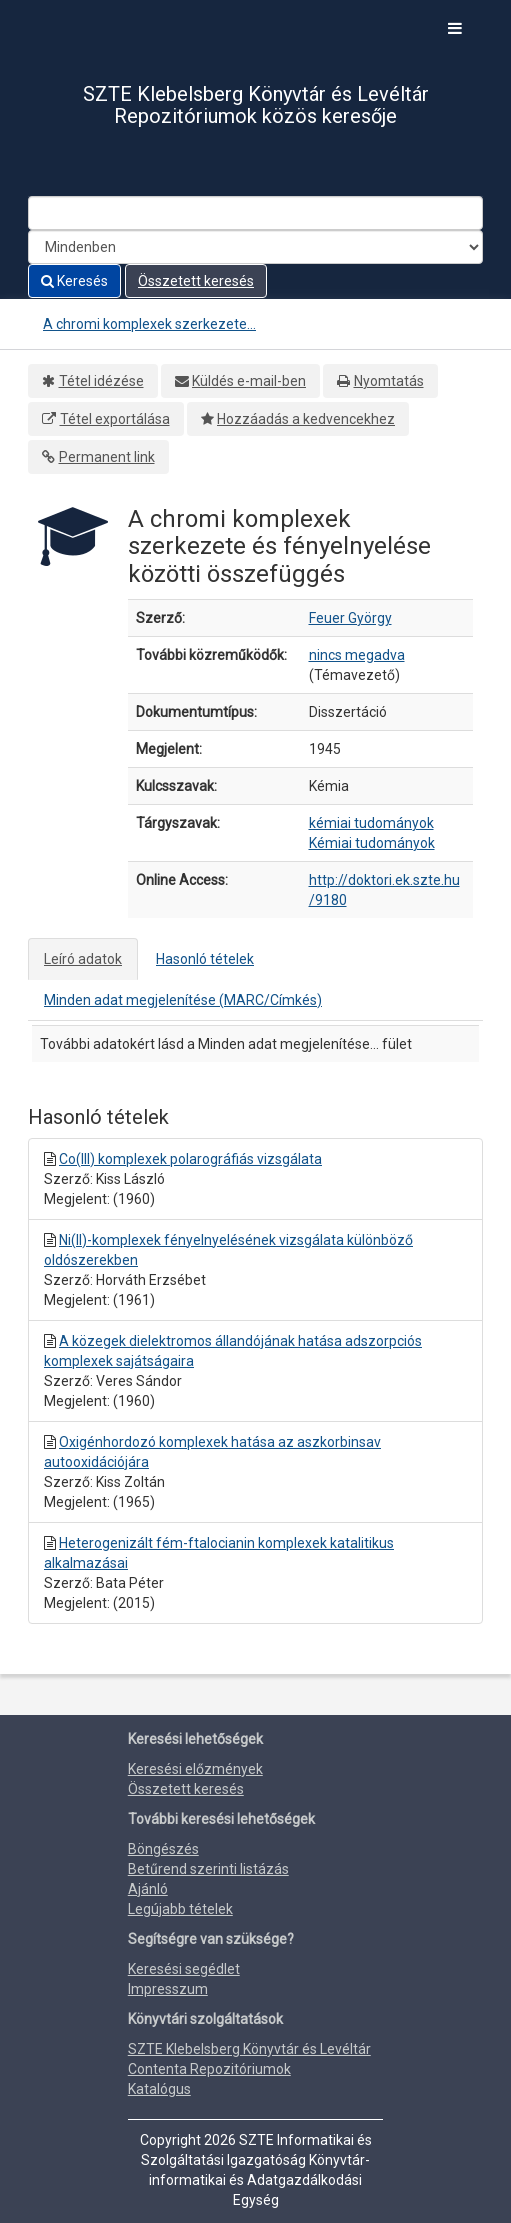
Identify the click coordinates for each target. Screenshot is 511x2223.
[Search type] (255, 247)
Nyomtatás (389, 381)
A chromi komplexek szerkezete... (149, 324)
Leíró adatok (83, 959)
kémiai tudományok (371, 823)
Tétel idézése (101, 381)
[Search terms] (255, 213)
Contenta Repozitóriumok (209, 2069)
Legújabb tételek (180, 1909)
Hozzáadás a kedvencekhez (306, 419)
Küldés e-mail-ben (249, 381)
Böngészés (163, 1849)
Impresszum (168, 1989)
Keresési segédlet (184, 1969)
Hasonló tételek (205, 959)
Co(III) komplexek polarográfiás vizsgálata (190, 1159)
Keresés (74, 281)
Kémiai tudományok (372, 843)
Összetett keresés (196, 281)
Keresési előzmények (195, 1769)
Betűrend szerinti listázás (208, 1869)
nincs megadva (357, 655)
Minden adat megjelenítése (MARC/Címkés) (183, 1000)
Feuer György (350, 618)
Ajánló (148, 1889)
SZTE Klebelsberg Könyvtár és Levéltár (249, 2049)
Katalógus (159, 2089)
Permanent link (107, 457)
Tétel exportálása (115, 419)
